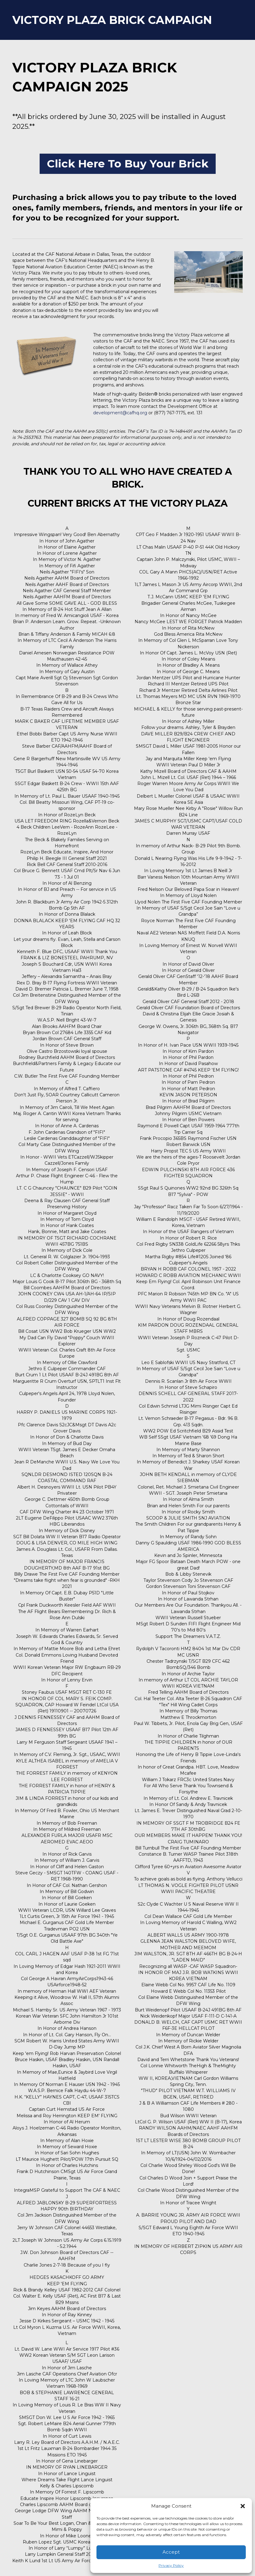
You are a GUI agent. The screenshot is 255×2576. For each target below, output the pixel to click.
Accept (171, 2552)
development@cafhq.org (120, 413)
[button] (243, 2506)
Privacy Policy (171, 2565)
